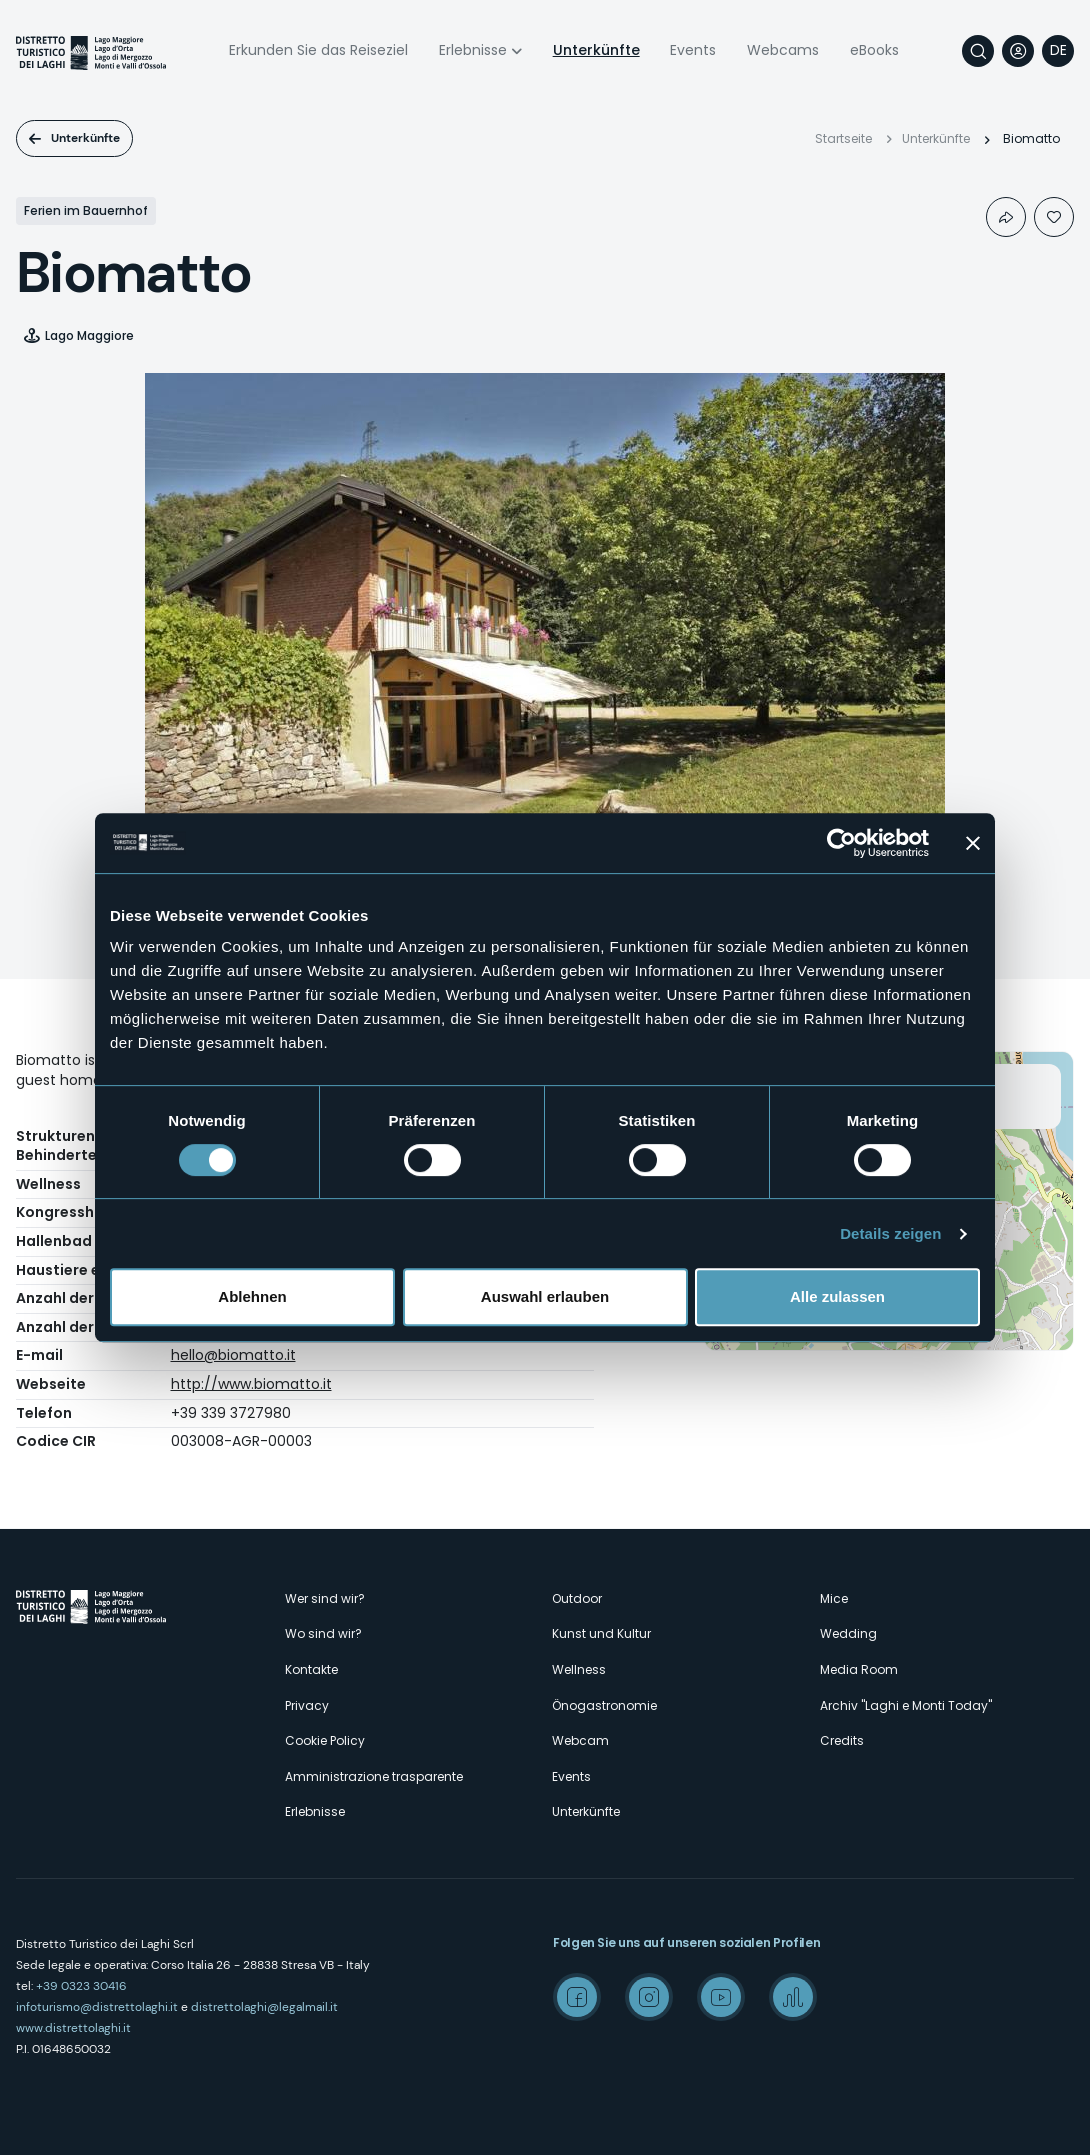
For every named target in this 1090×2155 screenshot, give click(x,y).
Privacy (307, 1705)
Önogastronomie (604, 1705)
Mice (834, 1598)
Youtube (721, 1997)
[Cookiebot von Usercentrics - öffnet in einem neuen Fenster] (841, 843)
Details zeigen (890, 1233)
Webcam (580, 1740)
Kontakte (311, 1669)
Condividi (1006, 217)
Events (693, 50)
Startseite (843, 138)
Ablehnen (252, 1296)
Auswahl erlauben (545, 1296)
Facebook (577, 1997)
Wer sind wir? (325, 1598)
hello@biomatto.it (233, 1355)
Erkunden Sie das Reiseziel (318, 50)
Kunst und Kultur (601, 1633)
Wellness (579, 1669)
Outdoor (577, 1598)
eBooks (874, 50)
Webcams (783, 50)
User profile (1018, 51)
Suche (978, 51)
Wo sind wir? (323, 1633)
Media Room (859, 1669)
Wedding (848, 1633)
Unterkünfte (596, 50)
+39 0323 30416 (81, 1986)
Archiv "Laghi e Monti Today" (906, 1705)
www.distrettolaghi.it (73, 2028)
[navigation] (1058, 51)
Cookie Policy (325, 1740)
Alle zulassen (837, 1296)
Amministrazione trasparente (374, 1776)
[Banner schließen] (973, 843)
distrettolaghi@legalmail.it (264, 2007)
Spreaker (793, 1997)
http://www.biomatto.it (251, 1384)
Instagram (649, 1997)
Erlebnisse (473, 50)
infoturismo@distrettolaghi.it (97, 2007)
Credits (842, 1740)
